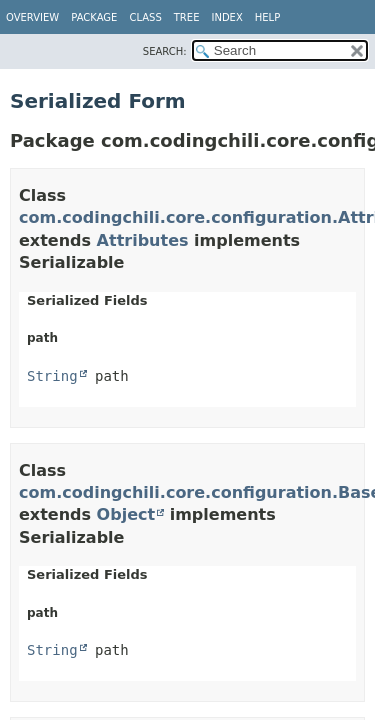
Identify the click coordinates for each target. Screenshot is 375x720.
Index (226, 17)
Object (126, 514)
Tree (187, 17)
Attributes (143, 240)
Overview (32, 17)
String (52, 376)
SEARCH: (165, 51)
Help (267, 17)
